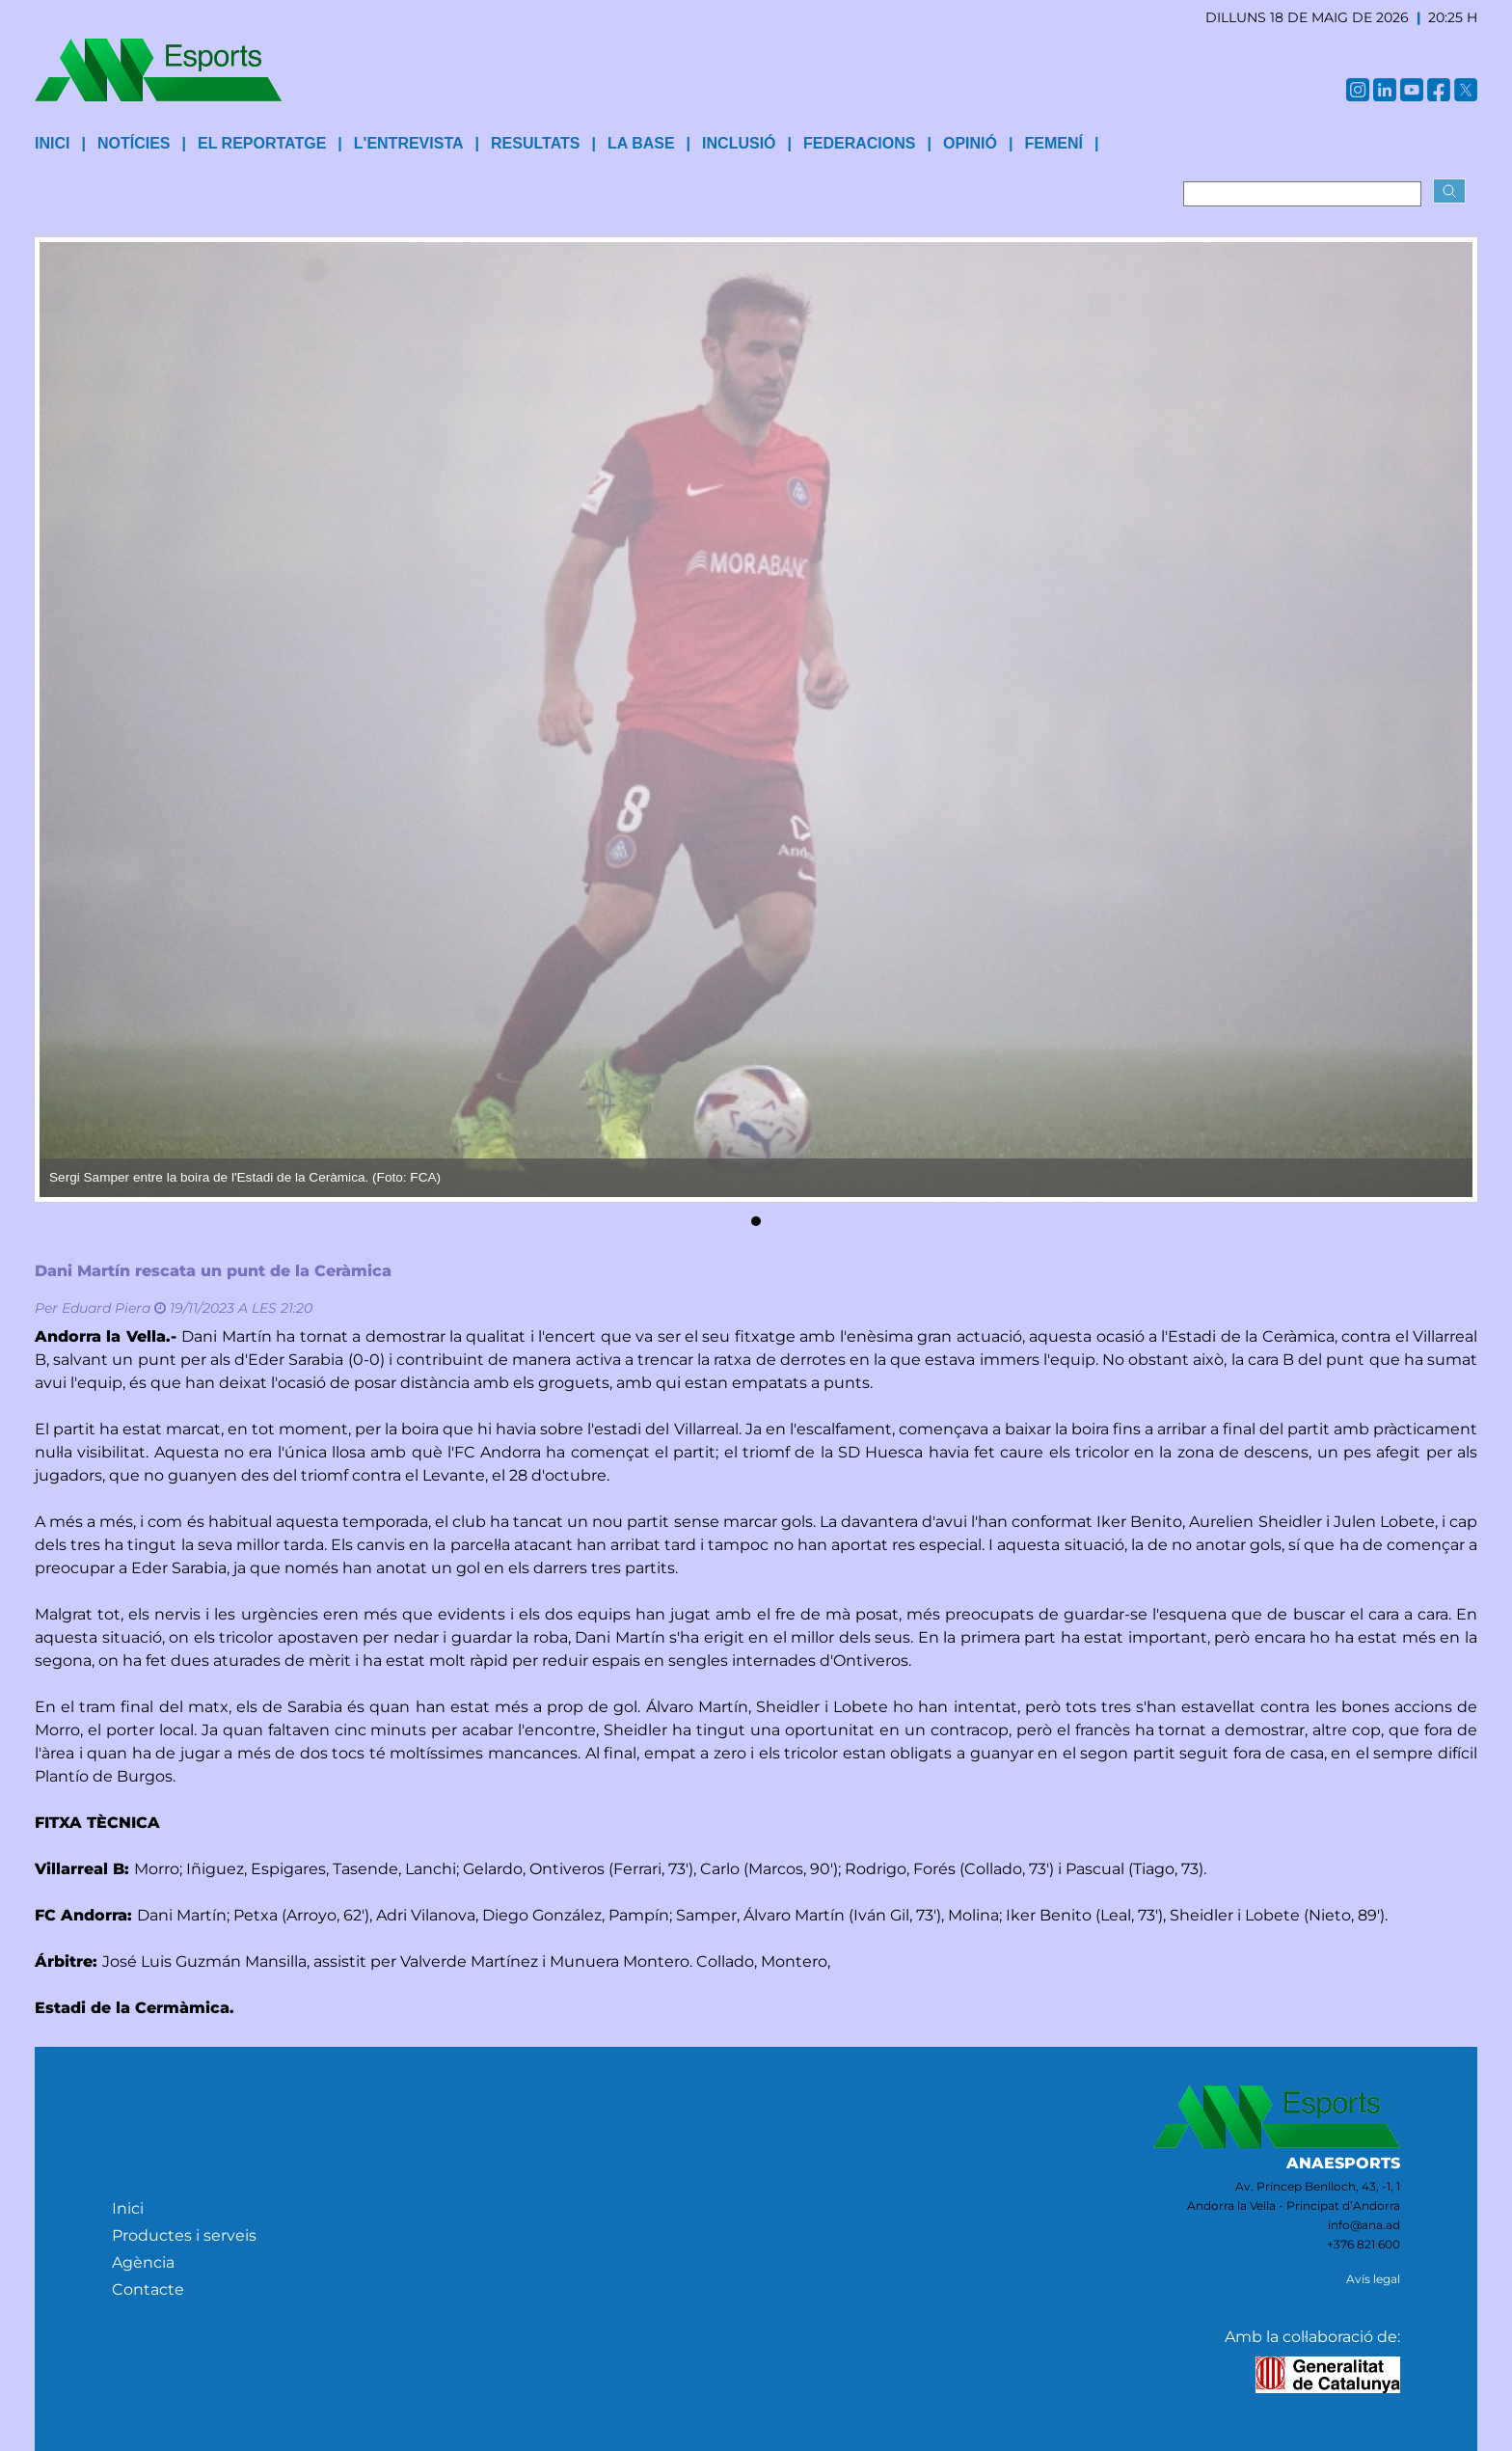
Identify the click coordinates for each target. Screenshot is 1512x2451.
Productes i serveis (184, 2235)
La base (641, 143)
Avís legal (1373, 2279)
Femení (1053, 143)
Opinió (970, 143)
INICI (52, 143)
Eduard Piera (106, 1308)
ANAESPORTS (1343, 2163)
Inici (128, 2208)
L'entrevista (409, 143)
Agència (143, 2262)
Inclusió (738, 143)
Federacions (859, 143)
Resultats (535, 143)
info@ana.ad (1364, 2225)
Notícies (134, 143)
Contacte (148, 2289)
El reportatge (262, 143)
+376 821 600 (1363, 2244)
